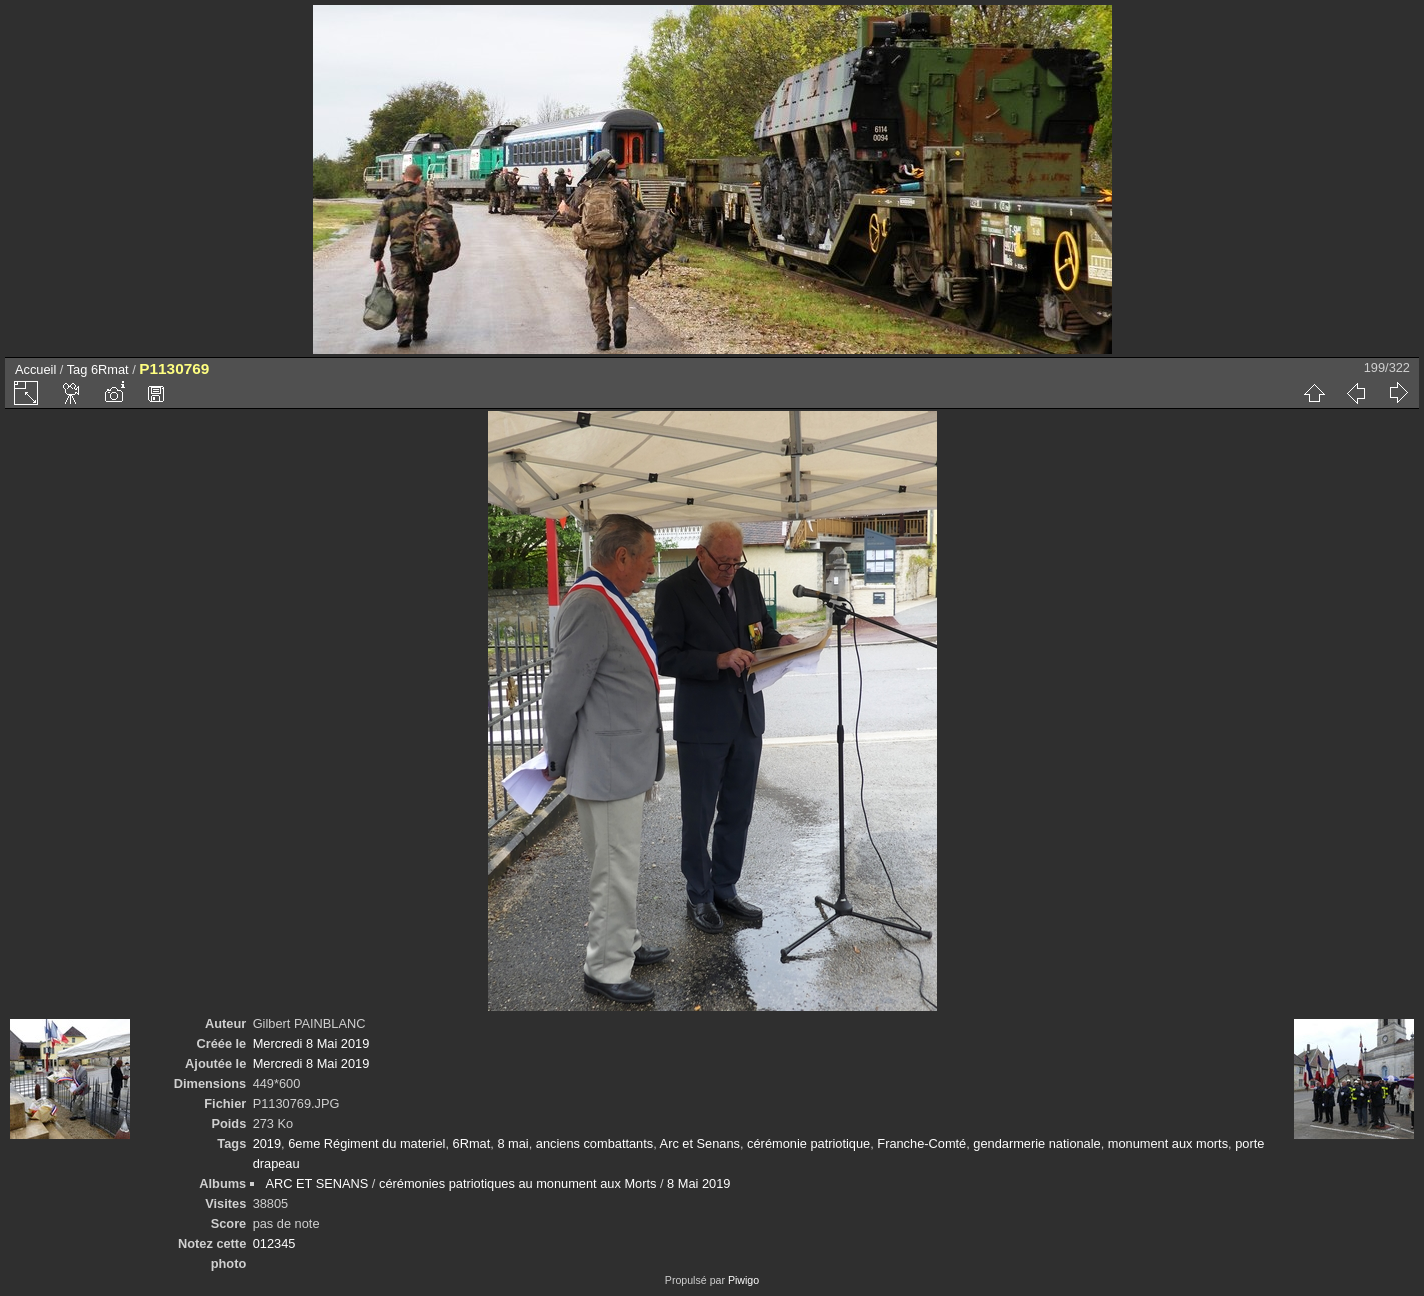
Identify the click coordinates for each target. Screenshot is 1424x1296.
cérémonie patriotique (808, 1143)
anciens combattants (594, 1143)
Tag (77, 369)
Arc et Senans (700, 1143)
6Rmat (110, 369)
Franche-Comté (921, 1143)
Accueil (35, 369)
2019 (267, 1143)
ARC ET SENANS (316, 1183)
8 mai (512, 1143)
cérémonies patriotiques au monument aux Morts (517, 1183)
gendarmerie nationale (1036, 1143)
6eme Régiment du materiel (366, 1143)
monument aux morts (1168, 1143)
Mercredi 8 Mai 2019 (311, 1043)
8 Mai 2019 (698, 1183)
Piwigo (743, 1280)
